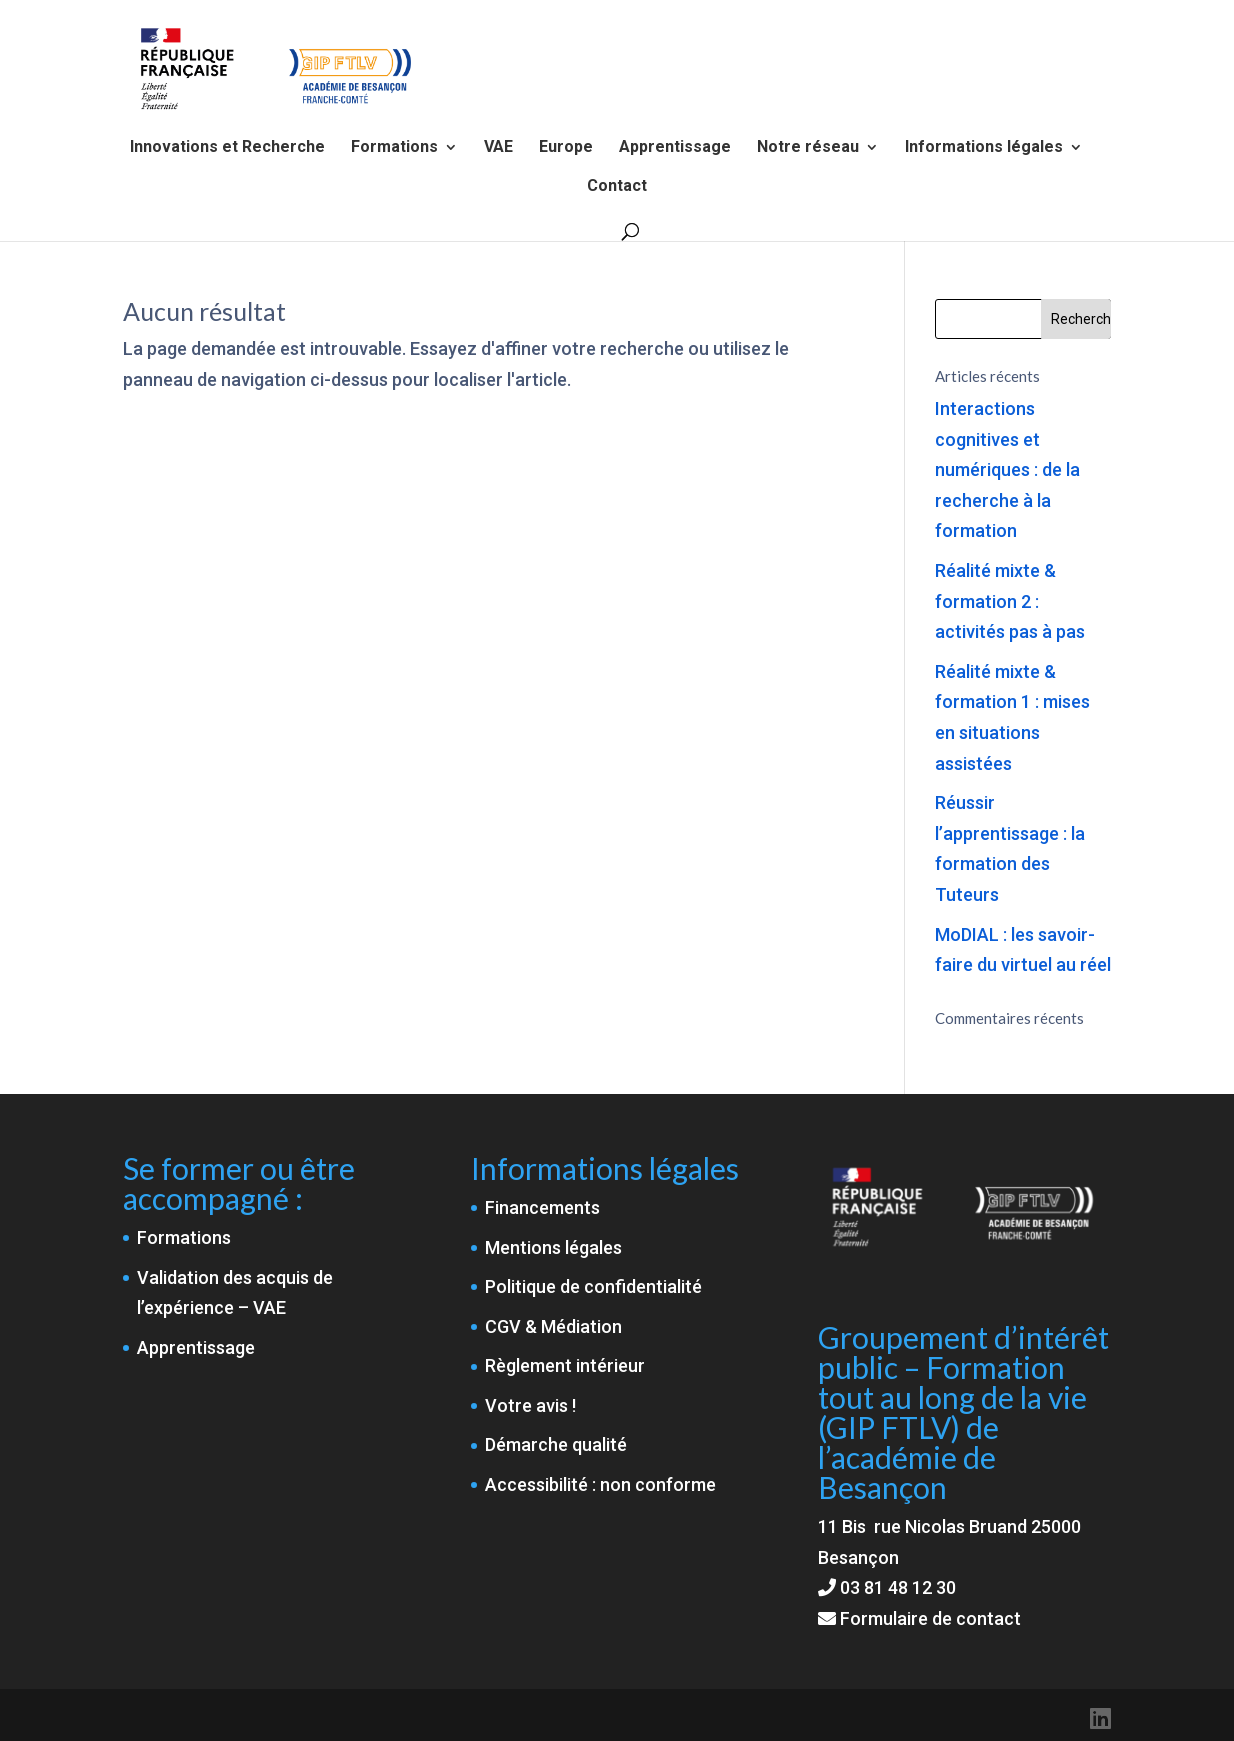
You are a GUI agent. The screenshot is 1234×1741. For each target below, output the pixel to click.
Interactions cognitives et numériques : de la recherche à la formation (1007, 469)
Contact (617, 187)
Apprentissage (675, 148)
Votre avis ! (530, 1405)
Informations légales (984, 148)
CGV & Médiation (553, 1326)
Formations (394, 148)
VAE (498, 148)
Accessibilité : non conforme (600, 1484)
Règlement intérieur (565, 1365)
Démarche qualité (556, 1444)
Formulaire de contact (919, 1618)
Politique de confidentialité (593, 1286)
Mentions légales (553, 1247)
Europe (566, 148)
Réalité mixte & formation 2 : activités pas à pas (1010, 601)
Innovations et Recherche (227, 148)
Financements (542, 1207)
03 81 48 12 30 (898, 1587)
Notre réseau (808, 148)
